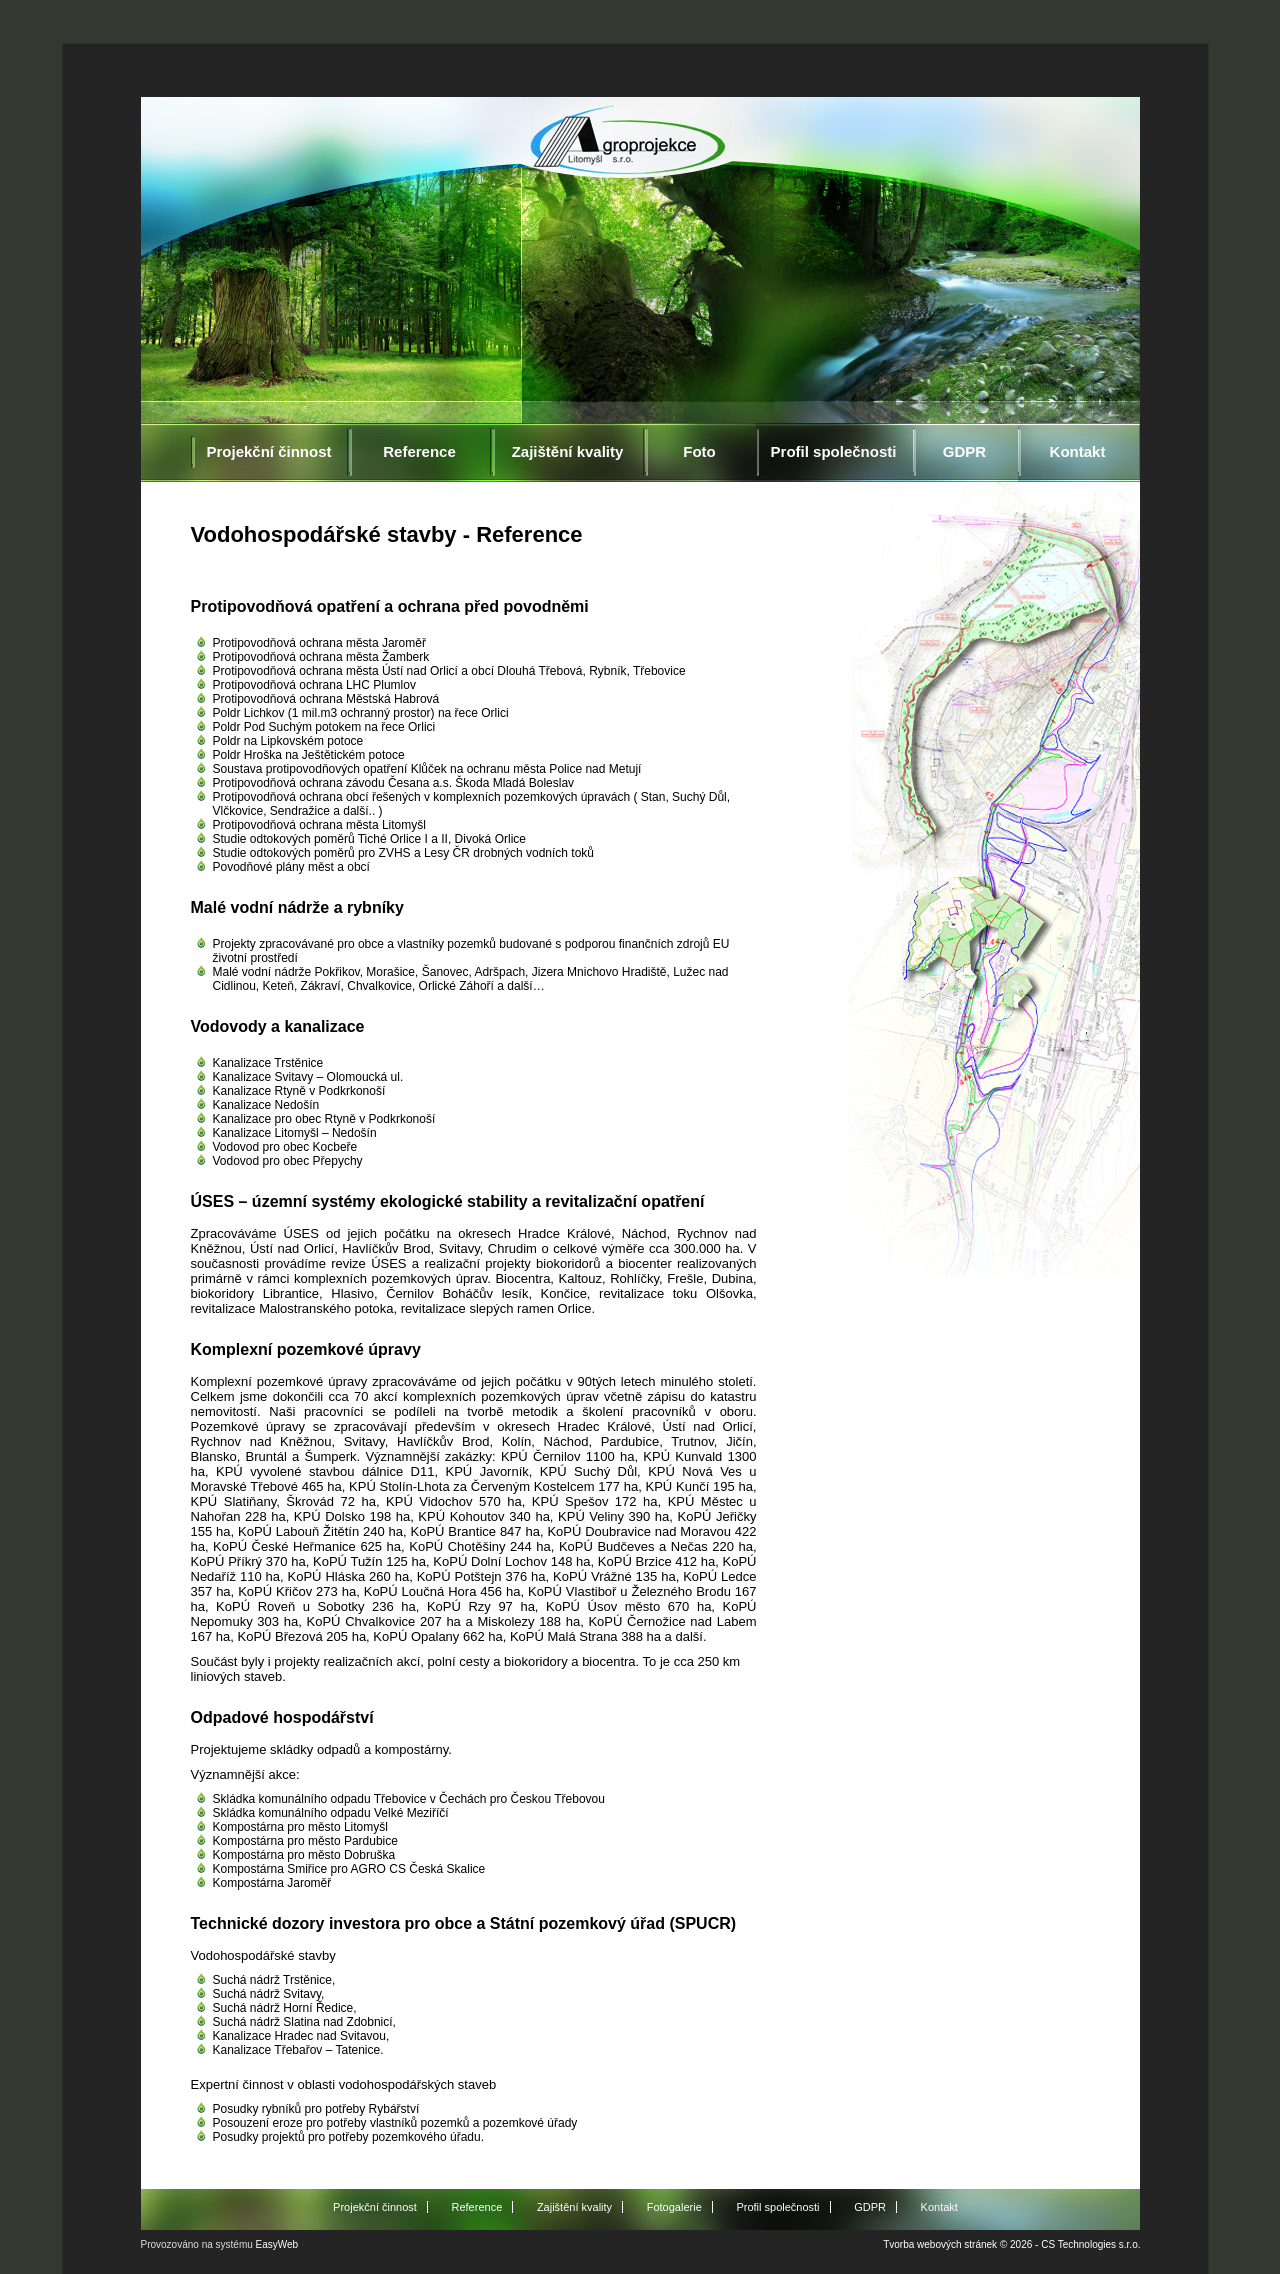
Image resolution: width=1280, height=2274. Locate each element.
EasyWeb (277, 2244)
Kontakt (1078, 451)
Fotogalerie (674, 2207)
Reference (419, 451)
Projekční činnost (268, 451)
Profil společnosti (834, 451)
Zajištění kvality (568, 451)
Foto (699, 451)
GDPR (964, 451)
